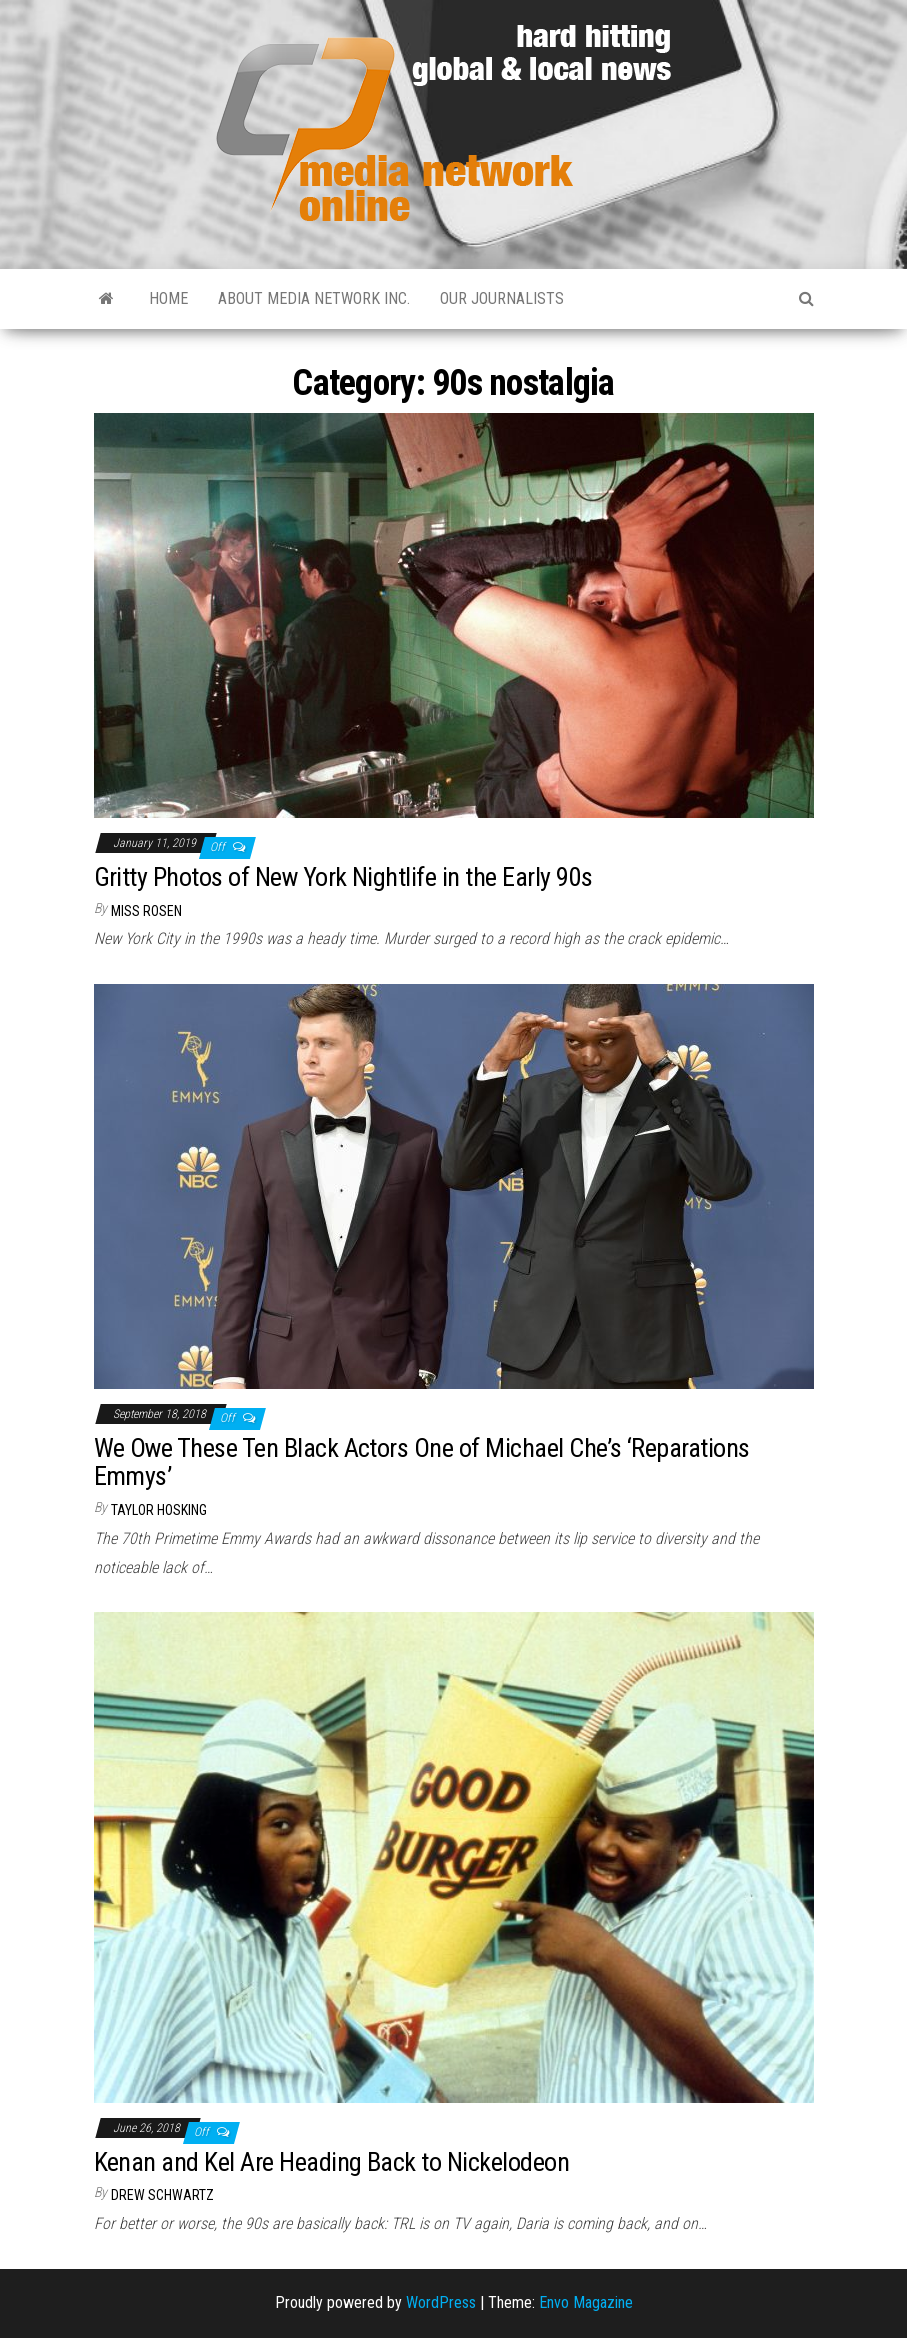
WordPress (441, 2302)
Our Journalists (502, 298)
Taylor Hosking (159, 1510)
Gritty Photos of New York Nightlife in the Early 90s (343, 877)
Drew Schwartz (162, 2195)
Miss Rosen (146, 911)
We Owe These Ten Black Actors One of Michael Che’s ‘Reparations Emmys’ (422, 1462)
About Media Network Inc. (314, 298)
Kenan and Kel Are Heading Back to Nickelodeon (332, 2162)
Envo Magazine (586, 2302)
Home (168, 298)
